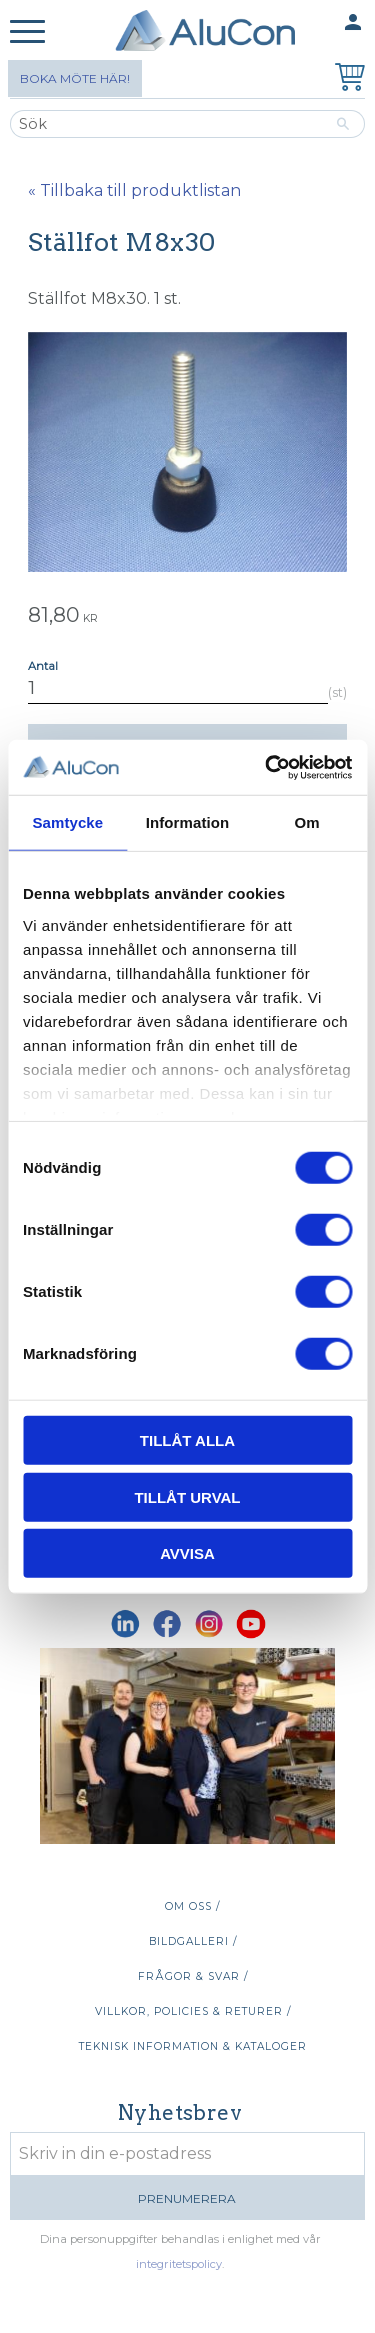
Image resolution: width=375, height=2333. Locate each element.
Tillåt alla (187, 1440)
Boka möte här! (75, 78)
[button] (27, 32)
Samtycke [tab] (67, 822)
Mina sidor (314, 23)
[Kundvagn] (346, 79)
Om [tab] (307, 822)
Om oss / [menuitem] (192, 1906)
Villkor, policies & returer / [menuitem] (193, 2011)
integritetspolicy (179, 2264)
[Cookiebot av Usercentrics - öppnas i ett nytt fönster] (267, 767)
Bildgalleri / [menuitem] (193, 1941)
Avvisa (187, 1553)
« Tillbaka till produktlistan (134, 190)
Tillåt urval (187, 1496)
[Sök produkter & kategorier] (166, 124)
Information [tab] (188, 822)
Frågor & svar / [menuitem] (193, 1976)
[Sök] (343, 124)
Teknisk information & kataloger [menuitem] (193, 2046)
